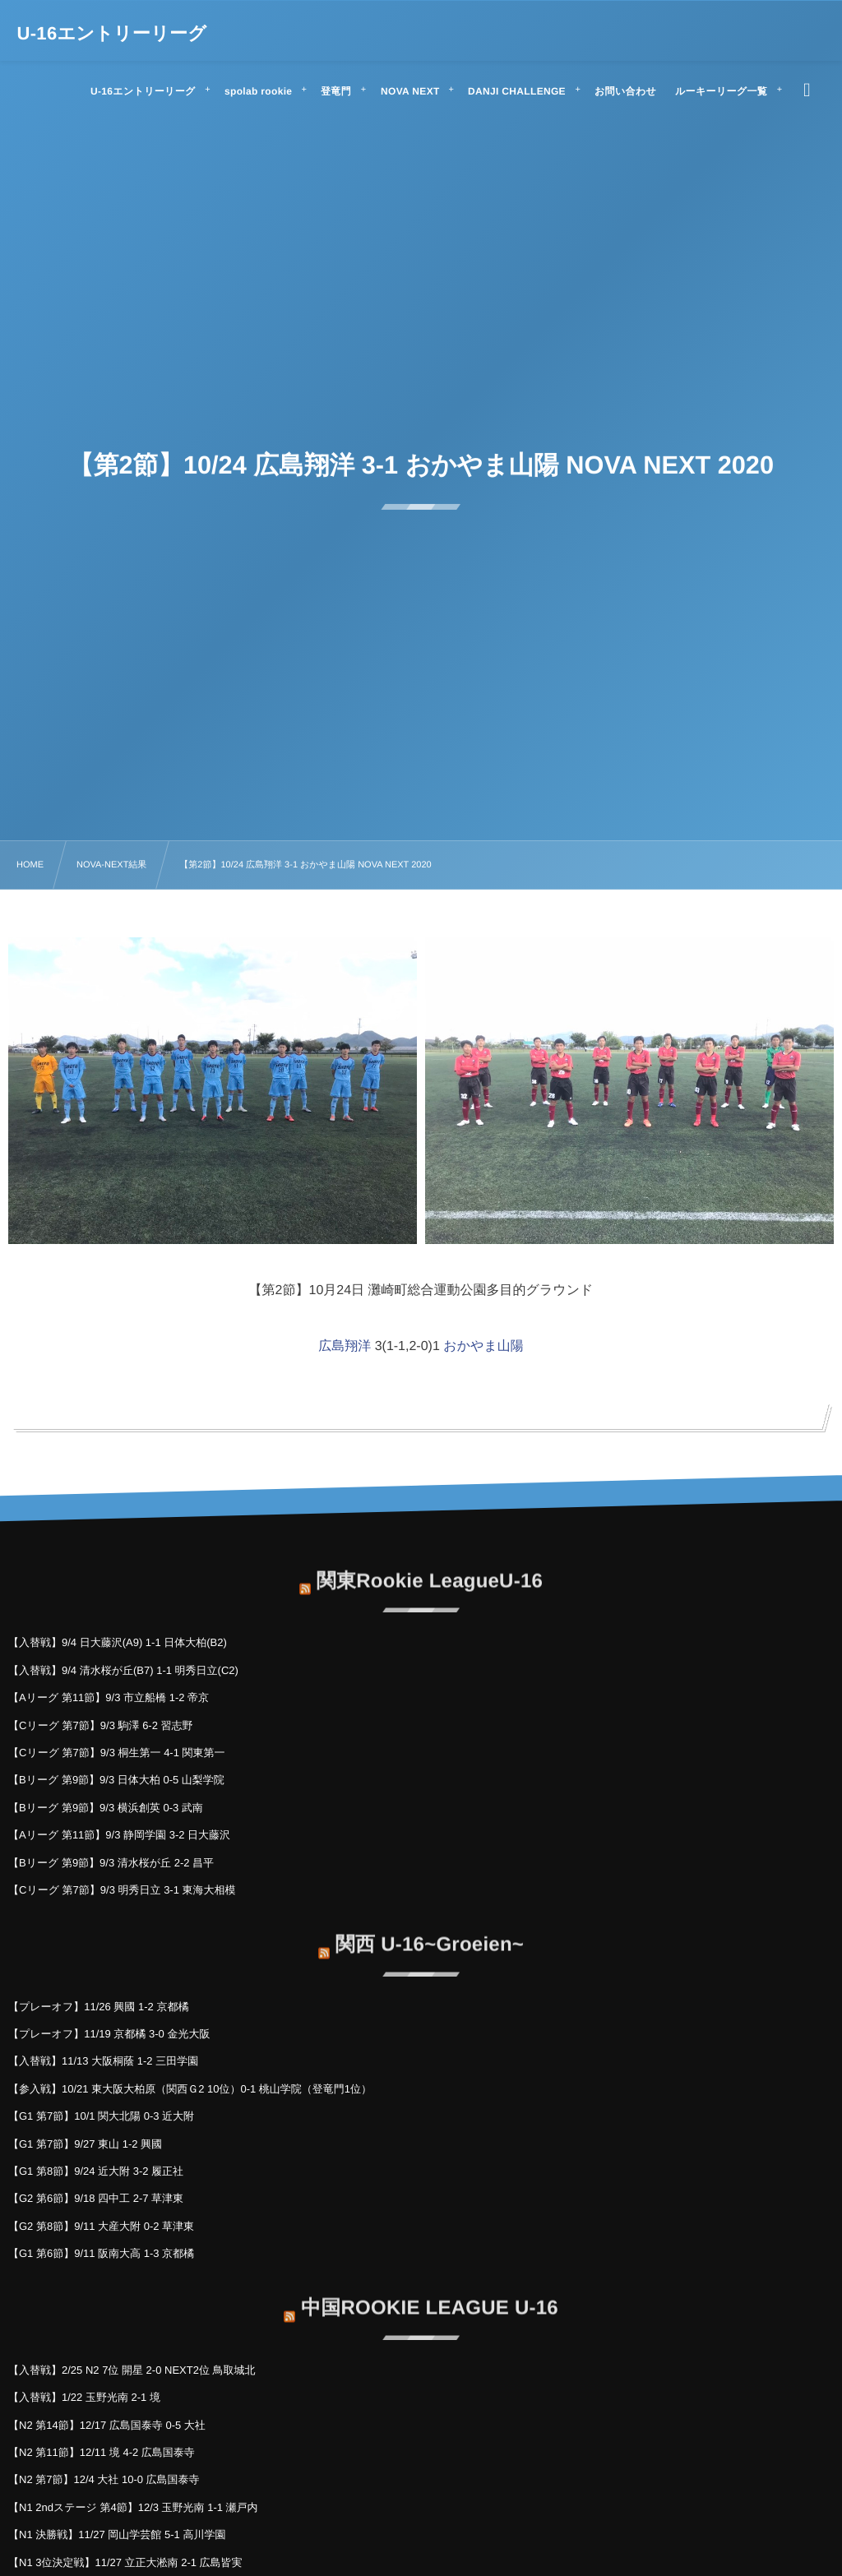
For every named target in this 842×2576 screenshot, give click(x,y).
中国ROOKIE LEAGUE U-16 (429, 2298)
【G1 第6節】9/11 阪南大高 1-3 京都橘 (101, 2253)
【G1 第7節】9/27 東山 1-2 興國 (85, 2144)
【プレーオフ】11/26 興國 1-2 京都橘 (98, 2006)
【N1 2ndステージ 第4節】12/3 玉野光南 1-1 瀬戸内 (133, 2507)
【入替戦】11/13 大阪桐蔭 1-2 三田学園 (103, 2061)
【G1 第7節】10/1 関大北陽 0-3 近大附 (101, 2116)
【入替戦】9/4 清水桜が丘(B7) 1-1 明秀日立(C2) (123, 1670)
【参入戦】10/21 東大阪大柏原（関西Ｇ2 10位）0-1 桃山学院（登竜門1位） (190, 2089)
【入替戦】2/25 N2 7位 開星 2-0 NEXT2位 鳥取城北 (132, 2370)
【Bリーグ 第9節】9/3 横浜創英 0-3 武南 (105, 1807)
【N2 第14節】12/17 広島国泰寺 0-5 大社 (107, 2425)
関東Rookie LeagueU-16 (430, 1572)
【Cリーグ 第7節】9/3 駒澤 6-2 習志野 (100, 1725)
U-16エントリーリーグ (112, 34)
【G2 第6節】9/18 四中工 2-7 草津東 (95, 2198)
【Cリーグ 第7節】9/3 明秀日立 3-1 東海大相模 (122, 1890)
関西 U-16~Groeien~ (429, 1935)
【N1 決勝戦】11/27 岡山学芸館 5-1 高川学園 (116, 2534)
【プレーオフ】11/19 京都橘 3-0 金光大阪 (109, 2034)
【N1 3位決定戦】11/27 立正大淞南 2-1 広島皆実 (125, 2562)
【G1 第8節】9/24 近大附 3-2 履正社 (95, 2171)
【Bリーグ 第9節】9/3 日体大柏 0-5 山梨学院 (116, 1780)
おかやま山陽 (483, 1346)
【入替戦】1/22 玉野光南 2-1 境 (84, 2397)
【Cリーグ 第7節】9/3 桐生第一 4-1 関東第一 (116, 1752)
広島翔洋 (344, 1346)
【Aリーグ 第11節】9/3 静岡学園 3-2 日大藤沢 (119, 1835)
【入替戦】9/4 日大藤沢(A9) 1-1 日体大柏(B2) (117, 1642)
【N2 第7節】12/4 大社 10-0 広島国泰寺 (104, 2479)
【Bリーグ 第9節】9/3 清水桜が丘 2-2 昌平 (111, 1863)
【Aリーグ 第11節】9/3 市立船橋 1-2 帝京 (108, 1697)
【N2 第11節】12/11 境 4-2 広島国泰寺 (101, 2452)
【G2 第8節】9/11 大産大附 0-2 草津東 (101, 2226)
